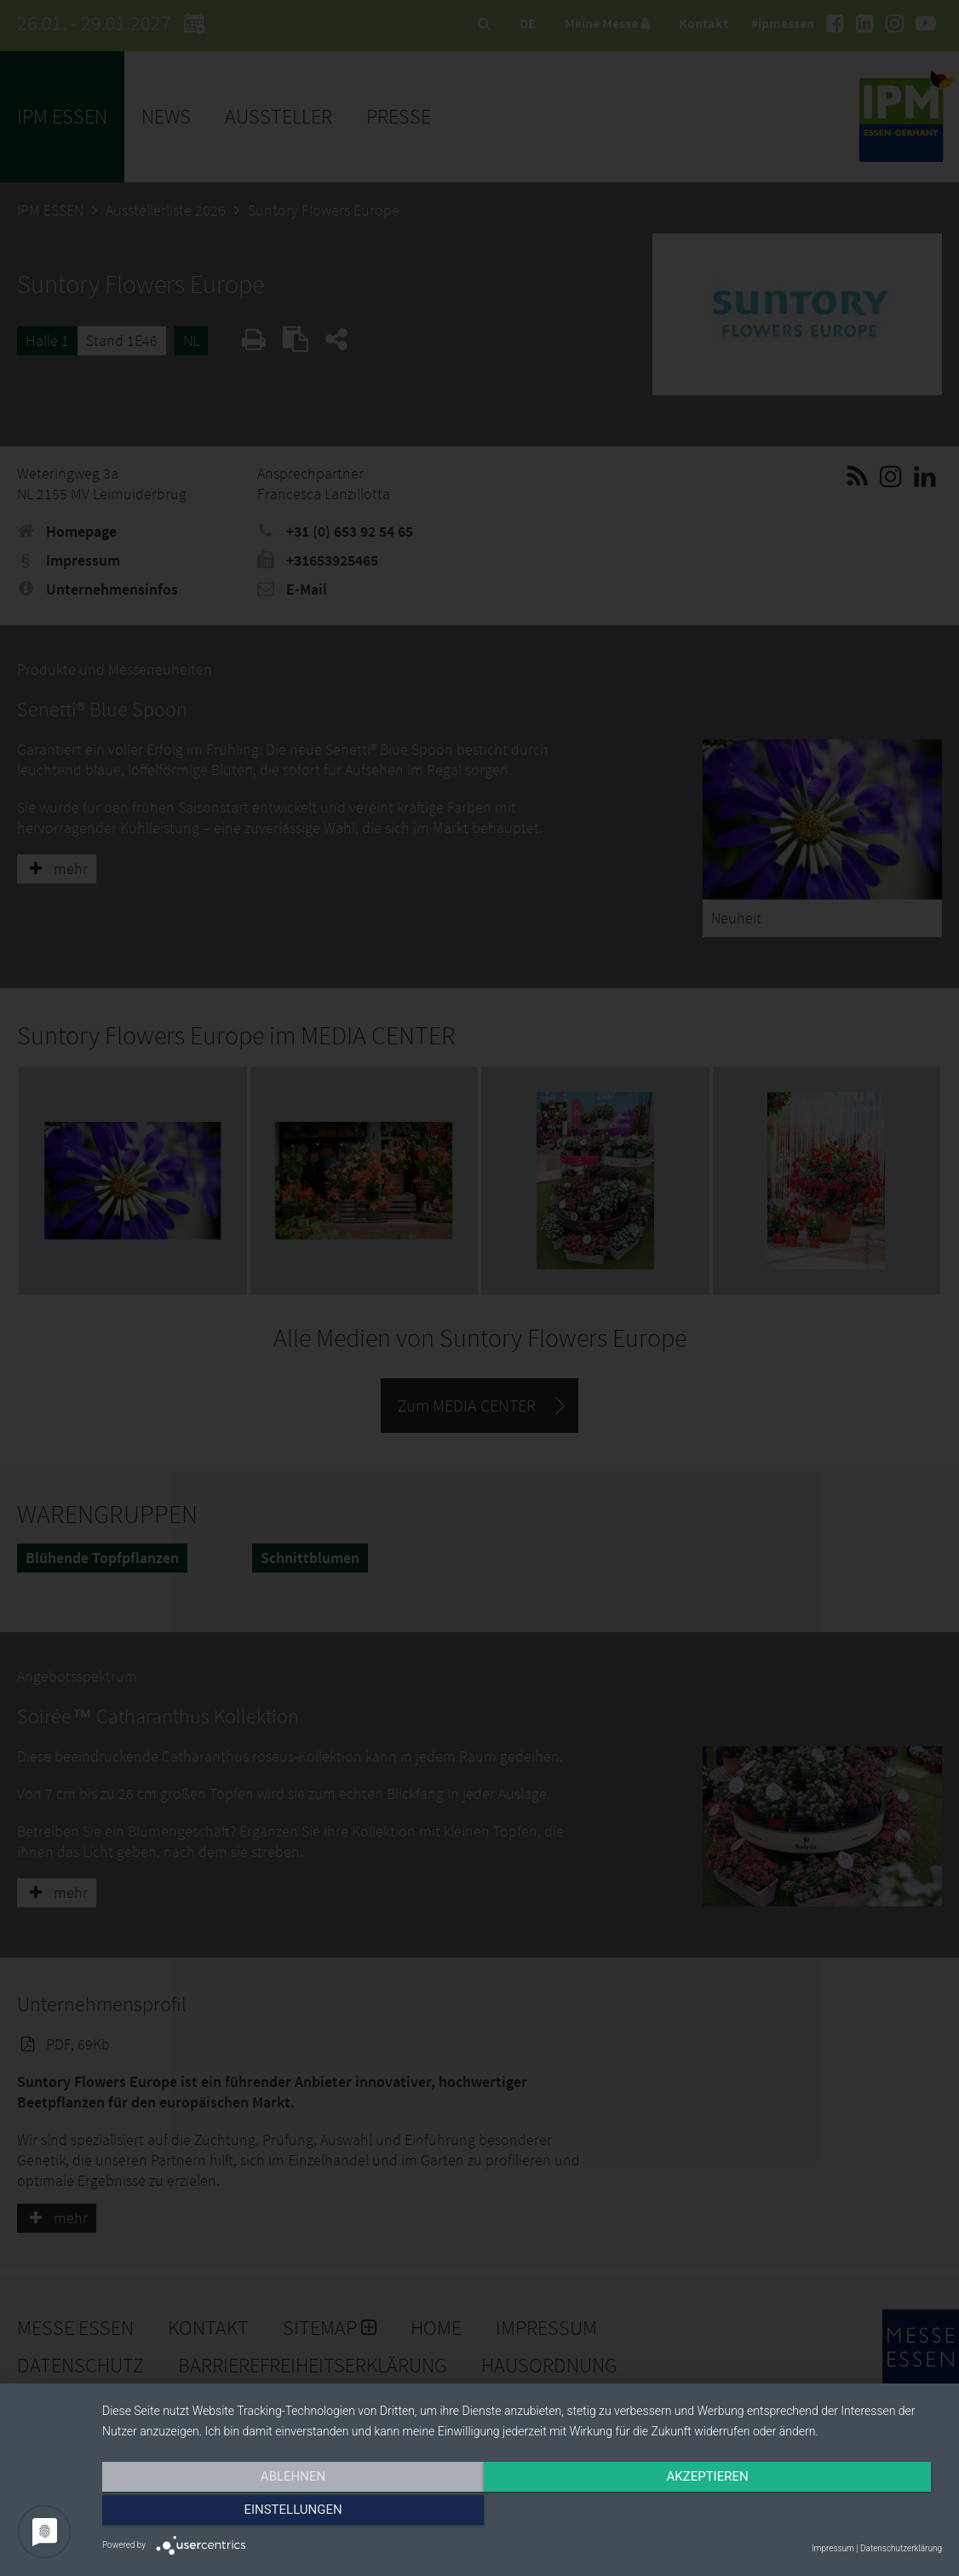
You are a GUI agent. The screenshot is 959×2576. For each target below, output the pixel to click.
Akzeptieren (522, 2513)
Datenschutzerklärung (901, 2548)
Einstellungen (815, 2513)
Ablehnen (228, 2513)
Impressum (833, 2548)
